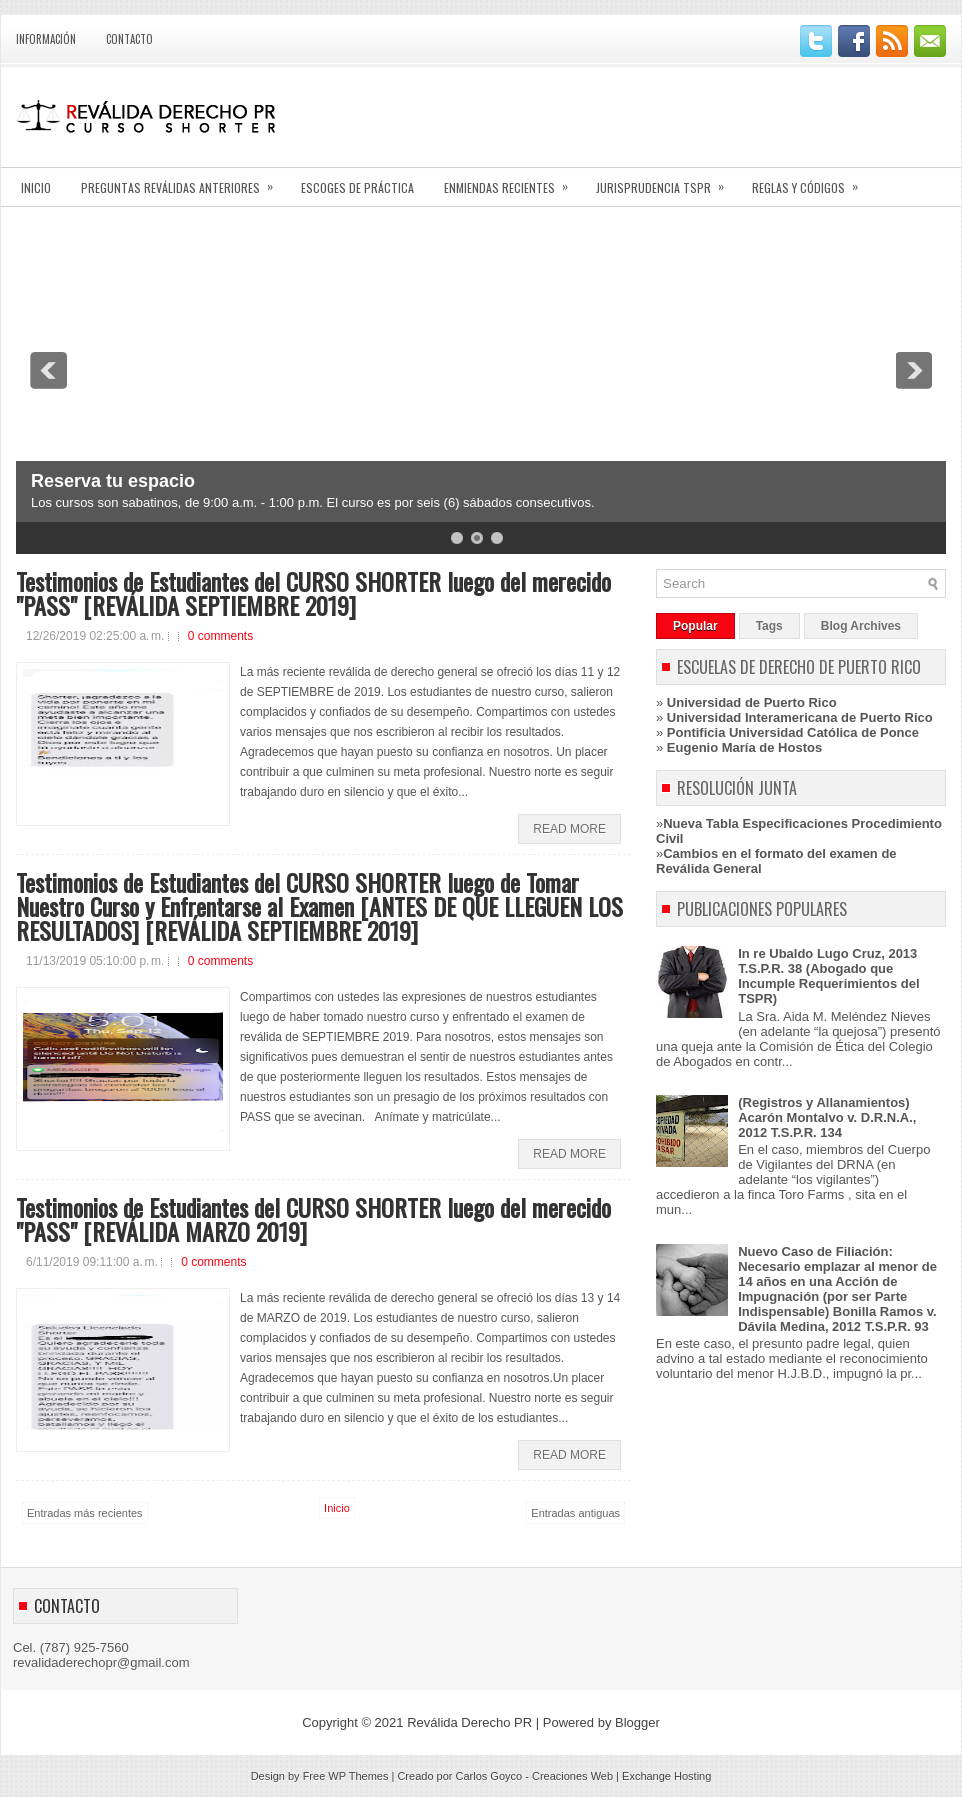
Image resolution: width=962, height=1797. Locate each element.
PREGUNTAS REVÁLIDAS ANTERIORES (183, 181)
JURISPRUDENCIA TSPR (666, 181)
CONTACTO (129, 39)
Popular (695, 626)
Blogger (637, 1722)
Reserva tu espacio (113, 481)
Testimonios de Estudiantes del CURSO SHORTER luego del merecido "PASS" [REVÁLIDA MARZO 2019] (313, 1219)
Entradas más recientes (85, 1513)
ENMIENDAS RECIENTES (512, 181)
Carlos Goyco (489, 1776)
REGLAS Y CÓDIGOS (811, 181)
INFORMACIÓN (46, 39)
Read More (569, 829)
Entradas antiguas (575, 1513)
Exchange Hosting (666, 1776)
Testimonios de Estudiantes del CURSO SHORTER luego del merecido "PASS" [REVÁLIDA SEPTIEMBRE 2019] (313, 593)
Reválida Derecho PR (469, 1722)
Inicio (337, 1508)
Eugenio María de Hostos (744, 747)
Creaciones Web (572, 1776)
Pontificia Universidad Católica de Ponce (793, 732)
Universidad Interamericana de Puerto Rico (800, 717)
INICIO (36, 187)
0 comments (220, 636)
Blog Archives (861, 626)
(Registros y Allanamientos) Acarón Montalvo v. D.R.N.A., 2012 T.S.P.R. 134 (827, 1117)
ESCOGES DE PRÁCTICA (357, 187)
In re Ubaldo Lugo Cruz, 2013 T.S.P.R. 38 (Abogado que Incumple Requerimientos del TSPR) (828, 976)
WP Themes (358, 1776)
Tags (769, 626)
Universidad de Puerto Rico (752, 702)
